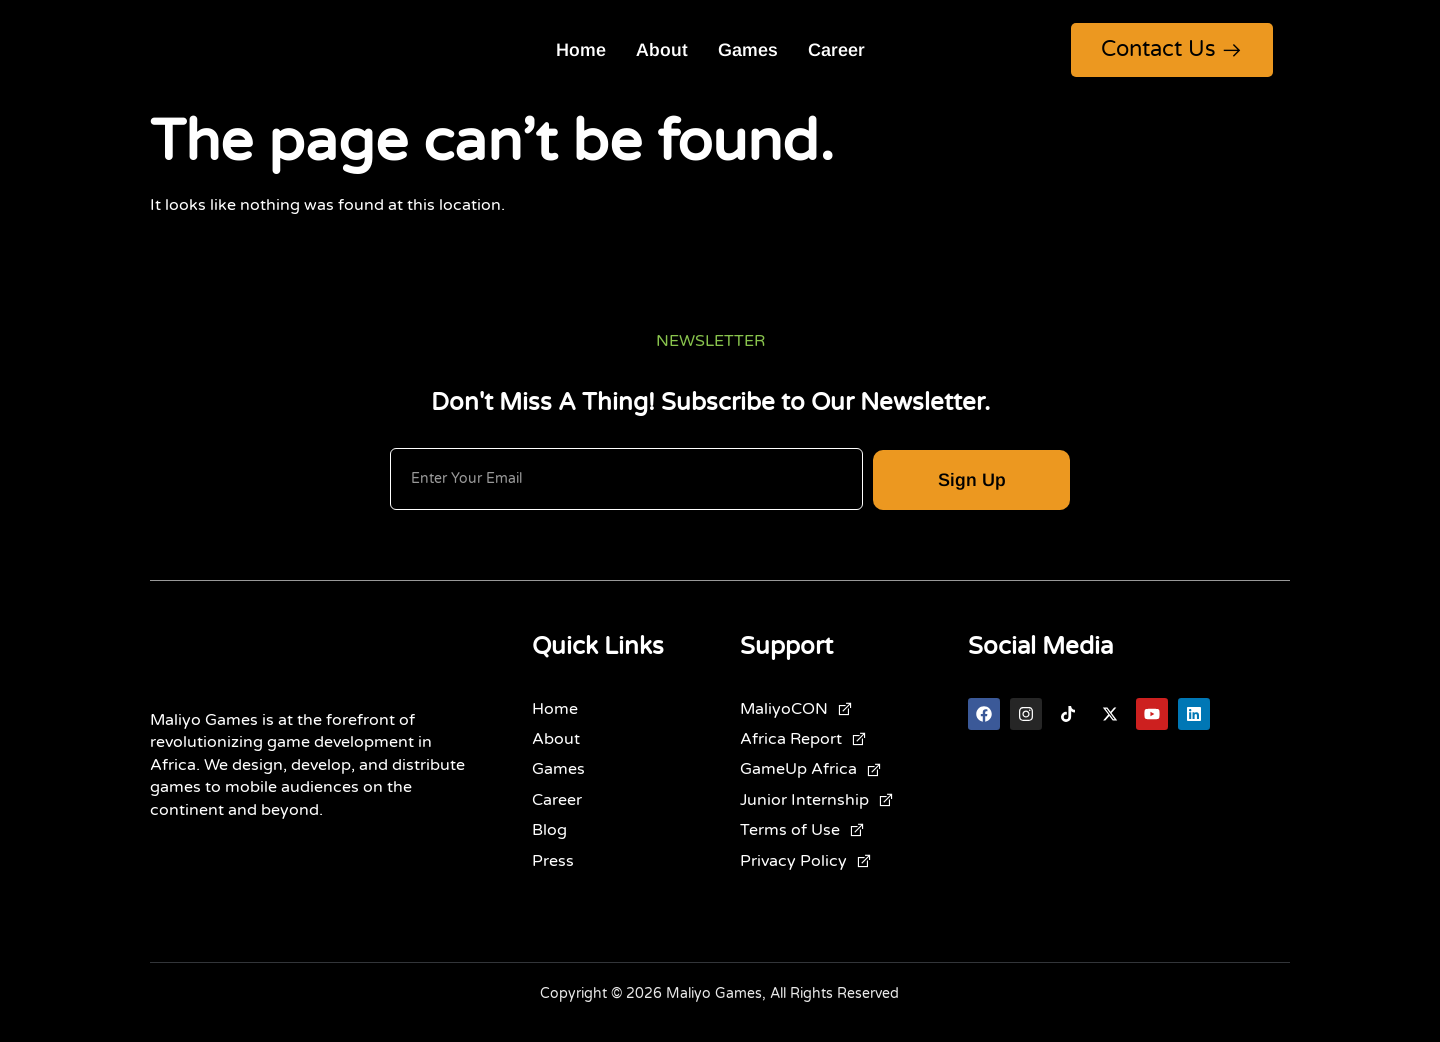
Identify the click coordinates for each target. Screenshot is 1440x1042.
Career (836, 50)
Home (581, 50)
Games (748, 50)
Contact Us (1172, 49)
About (662, 50)
